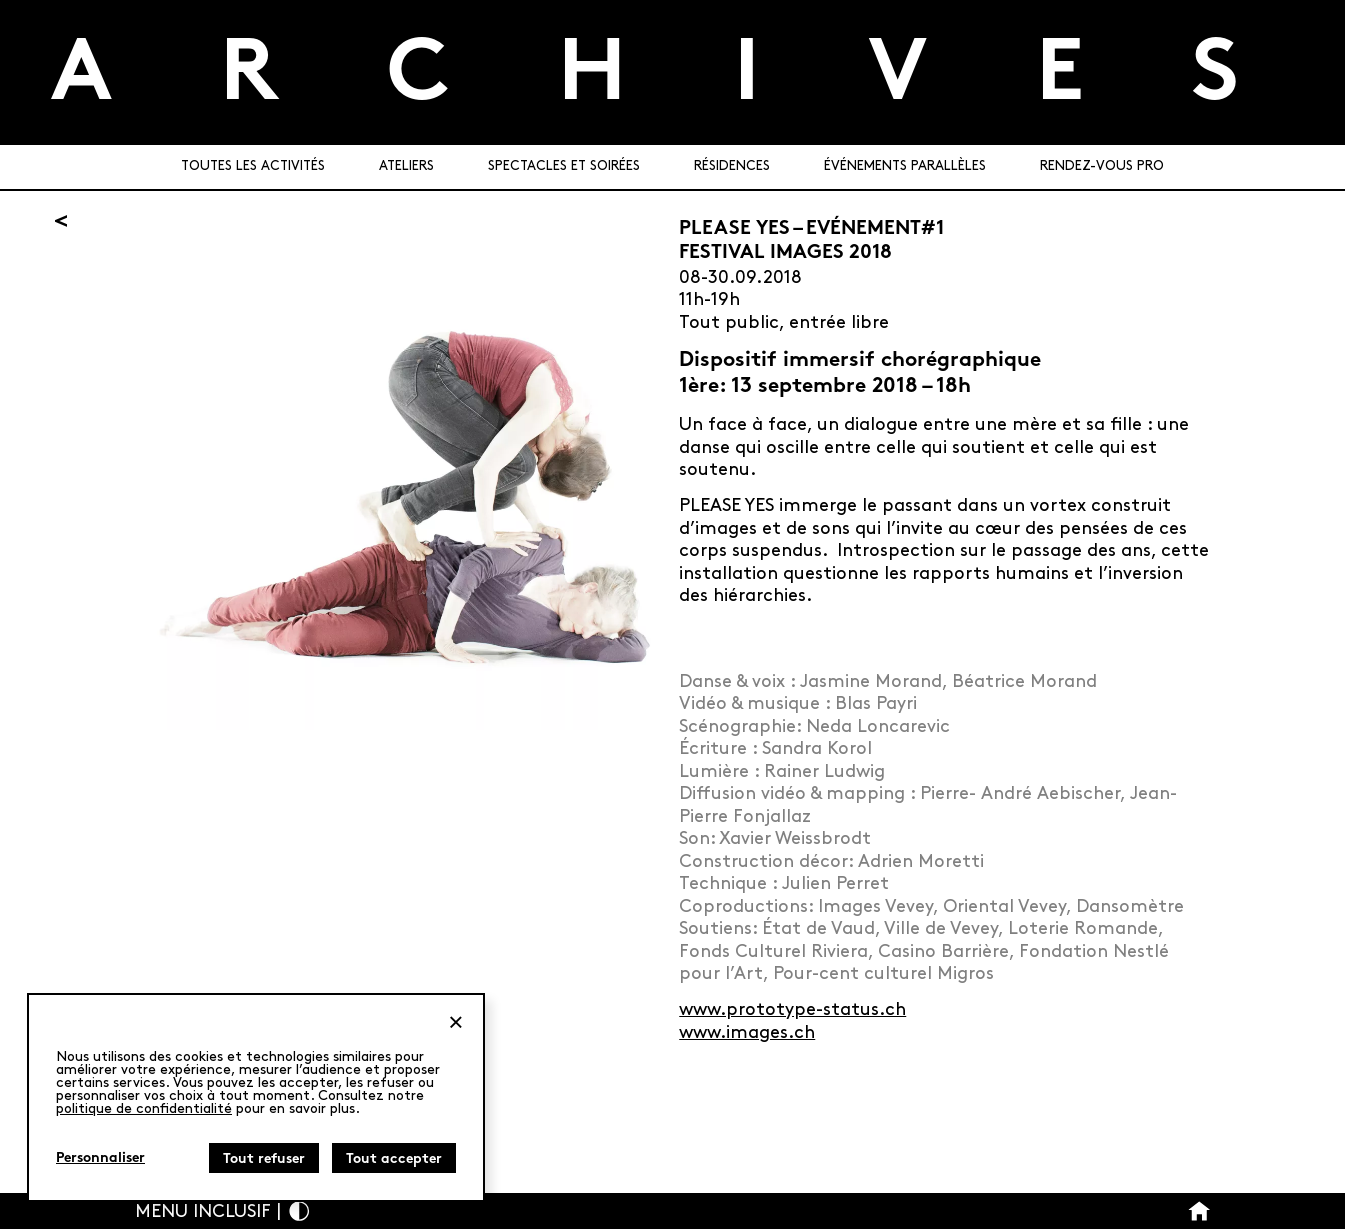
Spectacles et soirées (564, 166)
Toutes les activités (253, 166)
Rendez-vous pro (1102, 166)
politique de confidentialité (144, 1108)
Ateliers (406, 166)
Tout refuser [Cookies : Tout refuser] (264, 1159)
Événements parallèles (905, 166)
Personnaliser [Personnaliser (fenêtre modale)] (100, 1158)
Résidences (732, 166)
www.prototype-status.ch (792, 1009)
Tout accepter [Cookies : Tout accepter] (394, 1159)
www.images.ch (747, 1032)
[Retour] (61, 221)
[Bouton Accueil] (1199, 1211)
